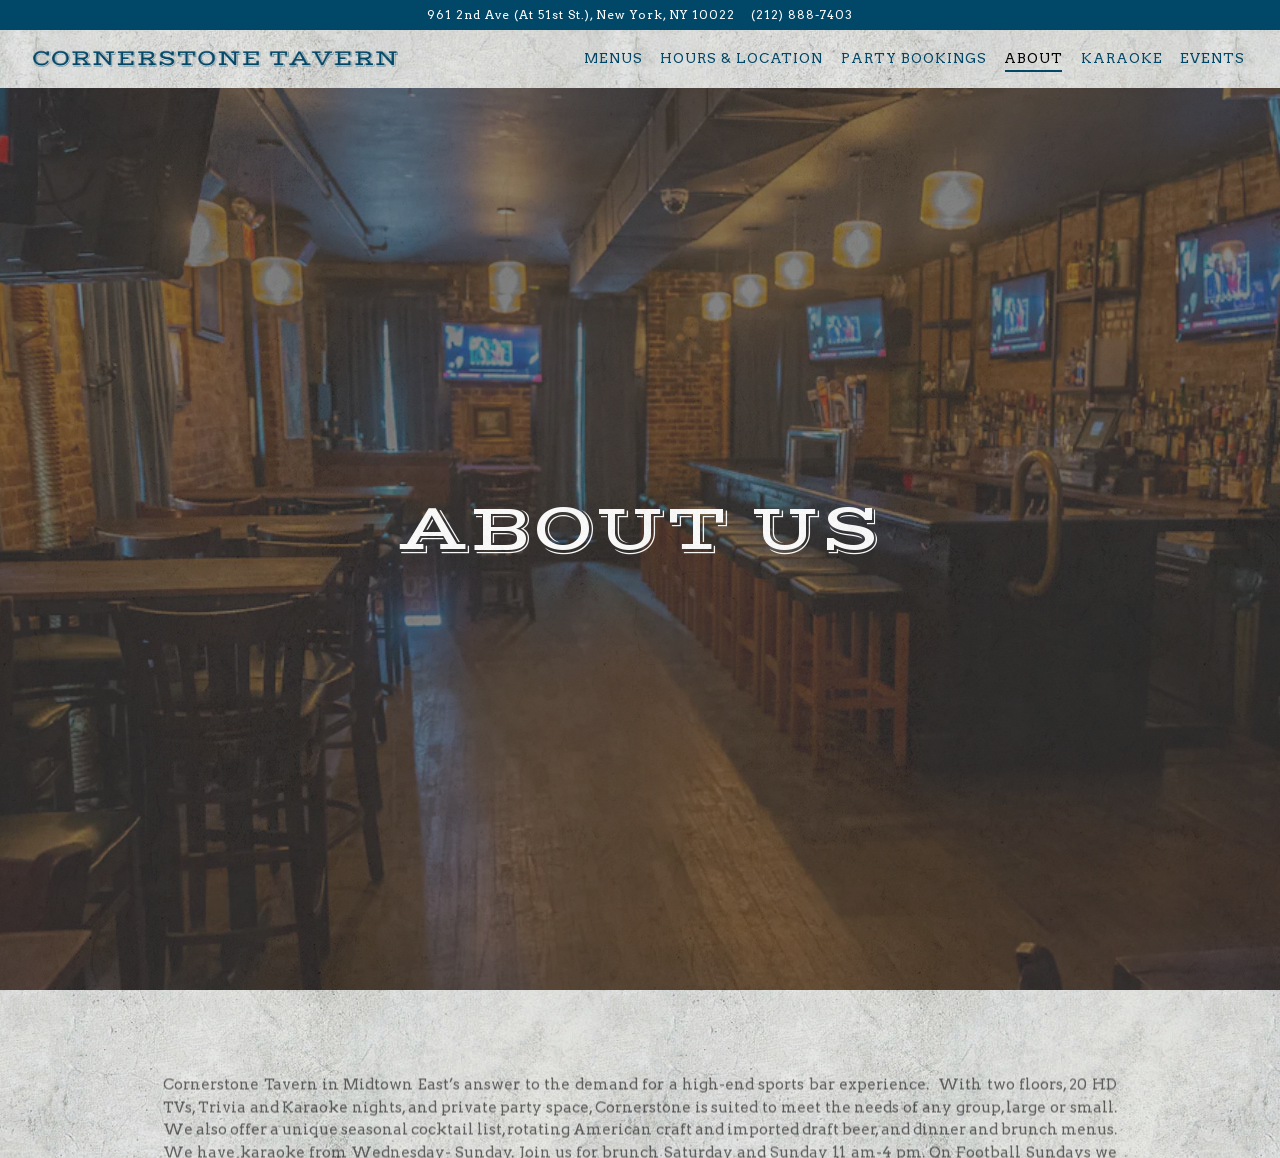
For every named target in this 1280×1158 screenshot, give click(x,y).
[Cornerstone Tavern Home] (215, 57)
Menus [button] (613, 58)
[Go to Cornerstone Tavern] (581, 15)
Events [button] (1212, 58)
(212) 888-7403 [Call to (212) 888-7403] (802, 14)
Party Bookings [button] (914, 58)
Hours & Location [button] (741, 58)
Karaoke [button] (1122, 58)
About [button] (1033, 58)
